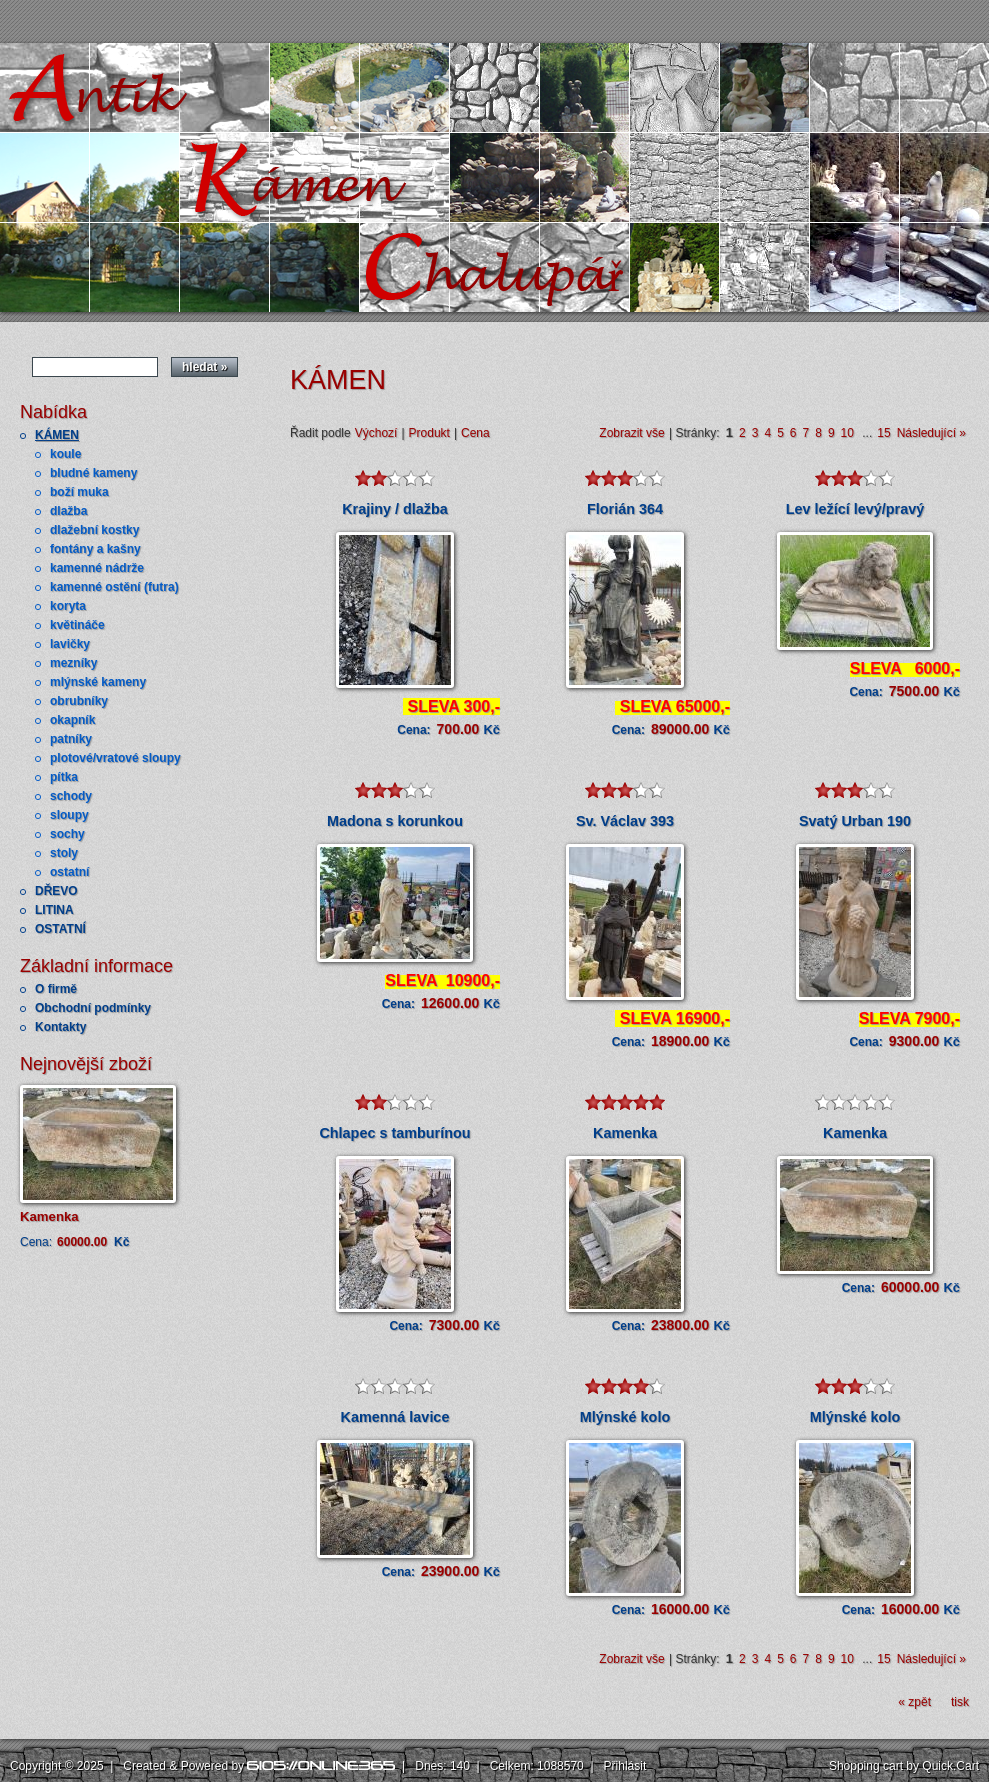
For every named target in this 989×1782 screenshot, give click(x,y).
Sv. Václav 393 (625, 821)
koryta (68, 606)
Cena (475, 433)
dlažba (68, 511)
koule (65, 454)
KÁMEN (57, 435)
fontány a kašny (95, 549)
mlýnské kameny (98, 682)
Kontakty (60, 1027)
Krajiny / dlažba (395, 509)
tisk (960, 1702)
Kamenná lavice (395, 1417)
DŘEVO (56, 891)
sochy (67, 834)
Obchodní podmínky (93, 1008)
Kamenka (49, 1216)
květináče (77, 625)
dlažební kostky (94, 530)
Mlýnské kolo (625, 1417)
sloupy (69, 815)
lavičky (70, 644)
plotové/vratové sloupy (115, 758)
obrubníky (79, 701)
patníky (71, 739)
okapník (72, 720)
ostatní (69, 872)
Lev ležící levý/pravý (855, 509)
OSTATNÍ (60, 929)
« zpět (914, 1702)
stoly (64, 853)
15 (883, 433)
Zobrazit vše (631, 433)
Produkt (429, 433)
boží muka (79, 492)
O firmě (56, 989)
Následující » (931, 433)
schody (71, 796)
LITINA (54, 910)
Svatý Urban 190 (855, 821)
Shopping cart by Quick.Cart (904, 1766)
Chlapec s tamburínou (394, 1133)
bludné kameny (93, 473)
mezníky (73, 663)
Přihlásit (625, 1766)
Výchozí (376, 433)
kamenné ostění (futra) (114, 587)
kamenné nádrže (97, 568)
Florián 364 (625, 509)
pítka (64, 777)
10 (847, 433)
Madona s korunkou (395, 821)
